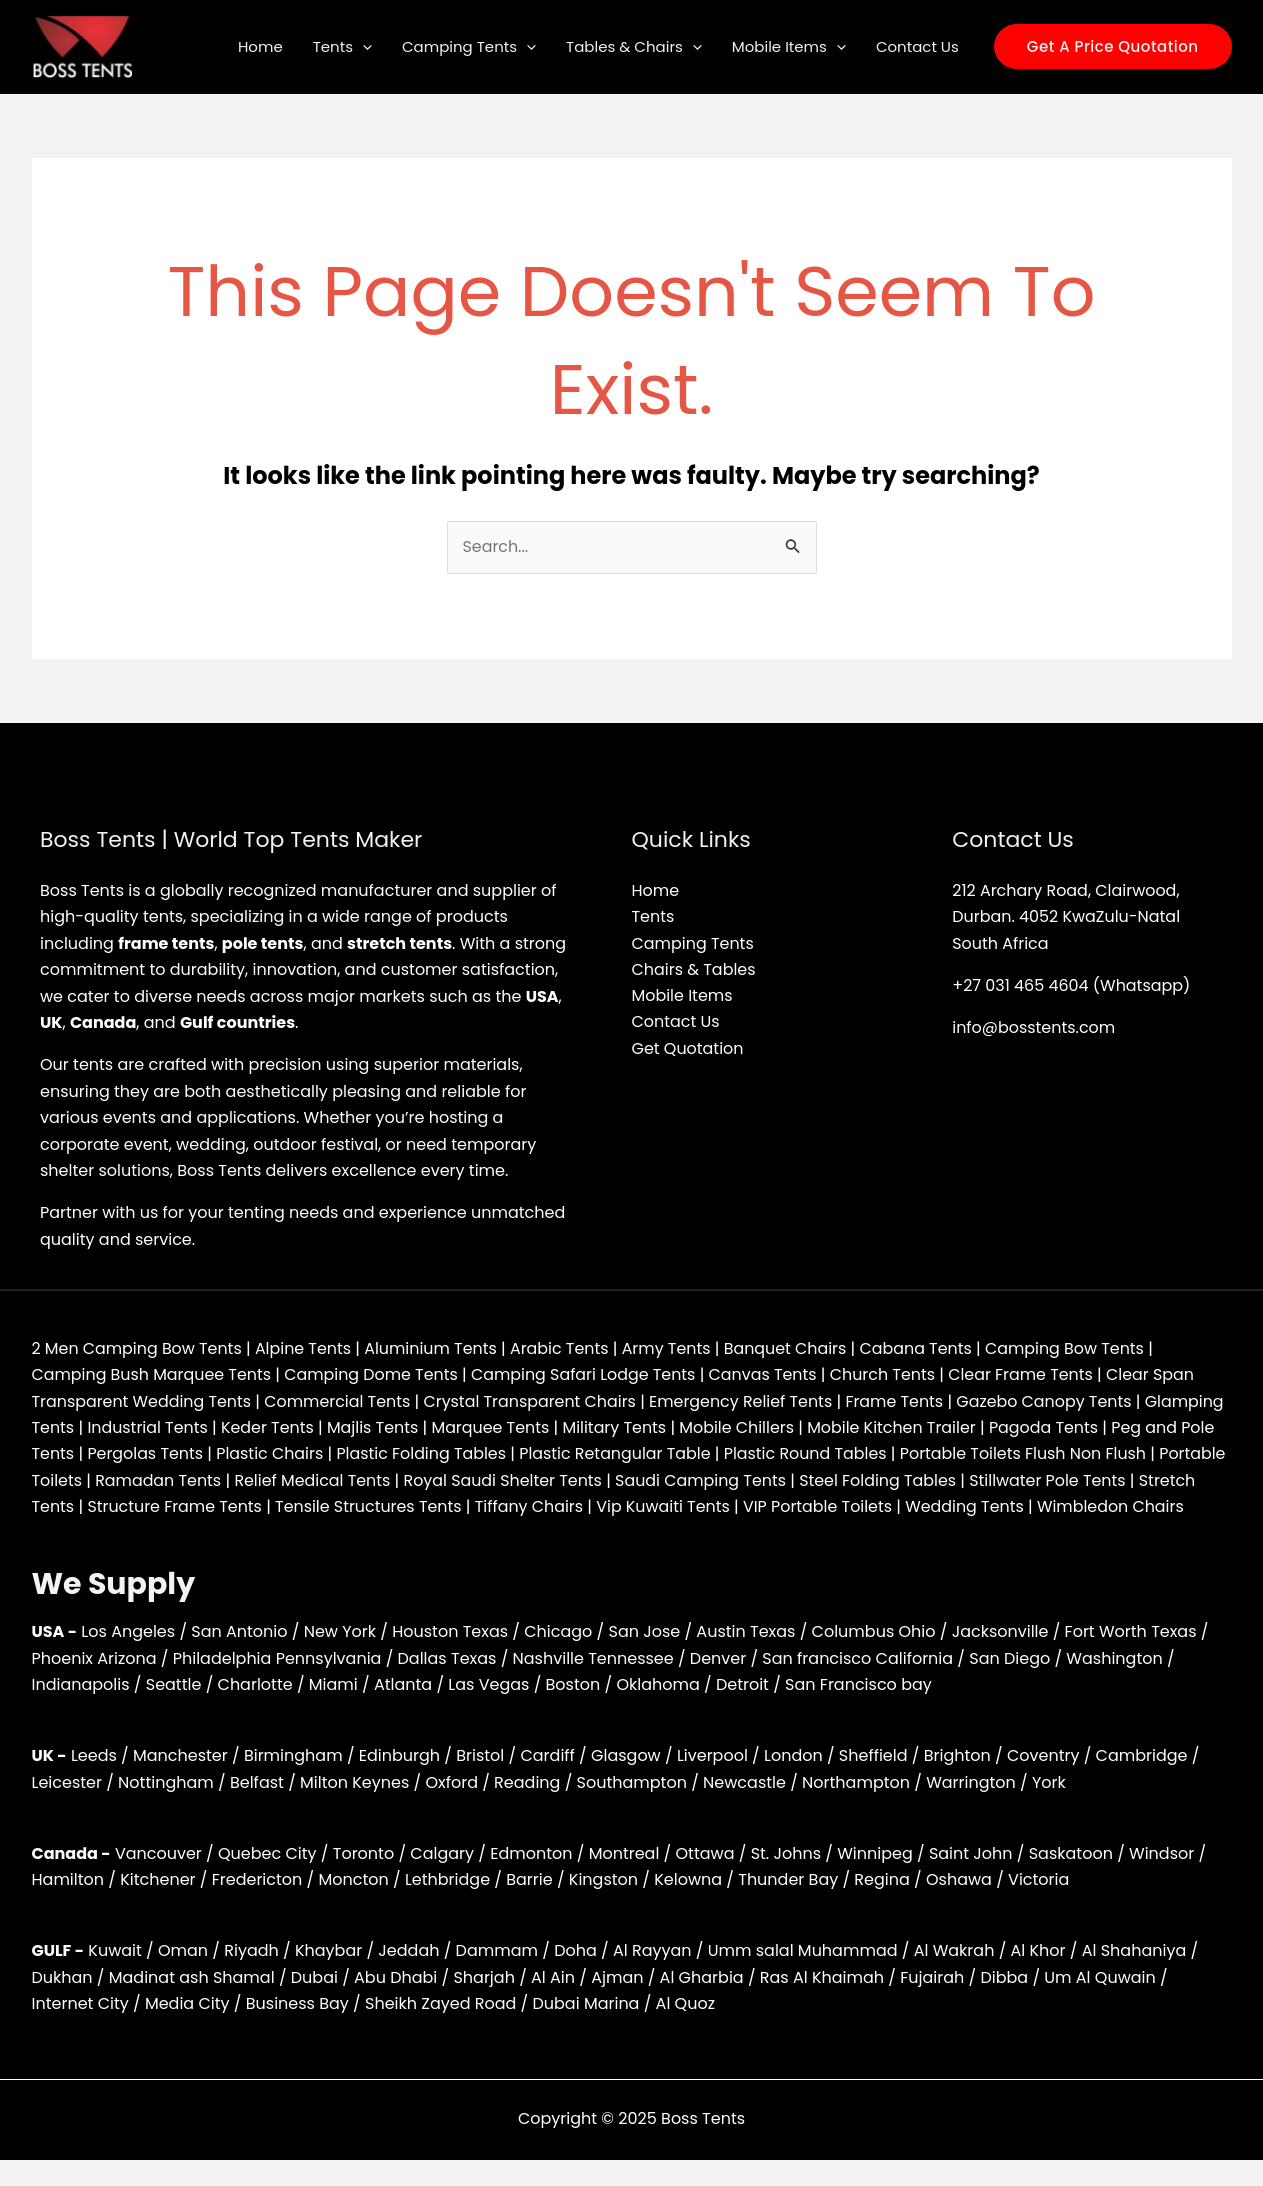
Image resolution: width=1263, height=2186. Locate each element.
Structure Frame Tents (293, 1506)
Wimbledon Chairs (106, 1533)
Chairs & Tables (694, 969)
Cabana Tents (921, 1348)
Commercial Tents (339, 1401)
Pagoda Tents (1134, 1427)
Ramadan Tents (284, 1480)
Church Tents (889, 1374)
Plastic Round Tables (919, 1454)
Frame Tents (900, 1401)
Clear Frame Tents (1028, 1374)
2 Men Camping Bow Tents (138, 1348)
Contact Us (917, 46)
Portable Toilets (147, 1480)
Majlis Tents (459, 1427)
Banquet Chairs (791, 1348)
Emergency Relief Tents (746, 1401)
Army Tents (671, 1348)
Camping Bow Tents (1072, 1348)
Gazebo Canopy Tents (1051, 1401)
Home (260, 46)
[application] (362, 47)
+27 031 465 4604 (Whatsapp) (1071, 985)
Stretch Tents (140, 1506)
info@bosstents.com (1034, 1028)
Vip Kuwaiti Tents (785, 1506)
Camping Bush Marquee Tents (152, 1374)
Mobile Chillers (826, 1427)
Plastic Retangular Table (727, 1454)
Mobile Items (789, 47)
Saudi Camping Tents (830, 1480)
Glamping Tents (95, 1427)
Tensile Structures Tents (488, 1506)
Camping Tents (469, 47)
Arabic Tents (562, 1348)
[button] (1113, 46)
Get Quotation (688, 1049)
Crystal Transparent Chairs (533, 1401)
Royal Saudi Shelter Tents (631, 1480)
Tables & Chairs (634, 47)
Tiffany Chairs (649, 1506)
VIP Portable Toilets (940, 1506)
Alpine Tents (305, 1348)
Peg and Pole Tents (107, 1454)
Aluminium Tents (434, 1348)
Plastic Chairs (380, 1454)
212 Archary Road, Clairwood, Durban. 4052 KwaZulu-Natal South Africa (1066, 917)
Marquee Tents (577, 1427)
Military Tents (702, 1427)
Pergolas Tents (254, 1454)
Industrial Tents (231, 1427)
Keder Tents (352, 1427)
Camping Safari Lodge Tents (587, 1374)
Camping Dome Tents (373, 1374)
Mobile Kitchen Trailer (981, 1427)
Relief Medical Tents (439, 1480)
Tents (342, 47)
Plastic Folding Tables (532, 1454)
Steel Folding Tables (1009, 1480)
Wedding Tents (1088, 1506)
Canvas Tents (768, 1374)
